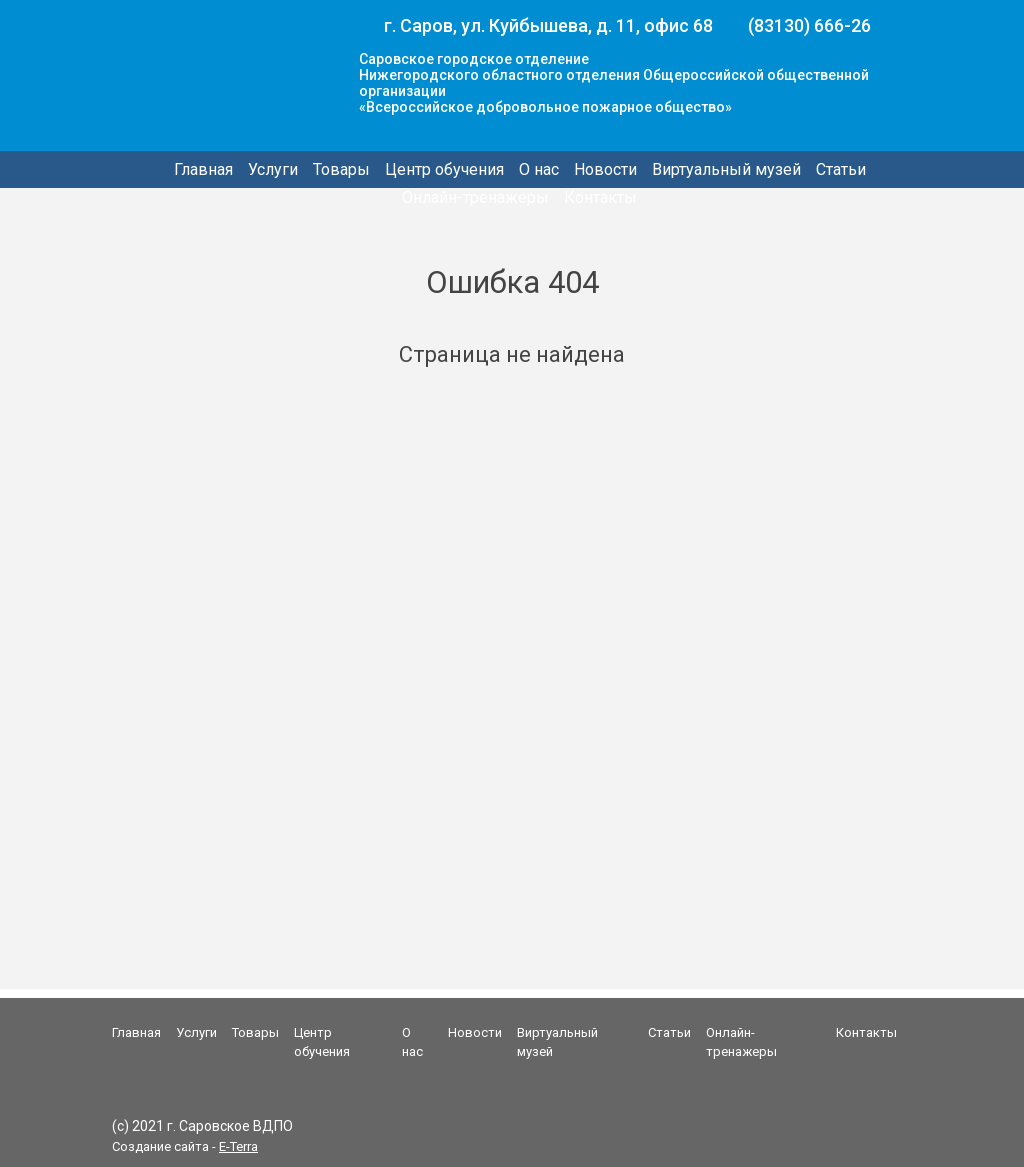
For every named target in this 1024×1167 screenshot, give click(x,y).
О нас (539, 169)
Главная (203, 169)
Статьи (841, 169)
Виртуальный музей (726, 169)
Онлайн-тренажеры (475, 197)
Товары (341, 169)
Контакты (600, 197)
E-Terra (238, 1146)
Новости (605, 169)
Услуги (273, 169)
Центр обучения (444, 169)
